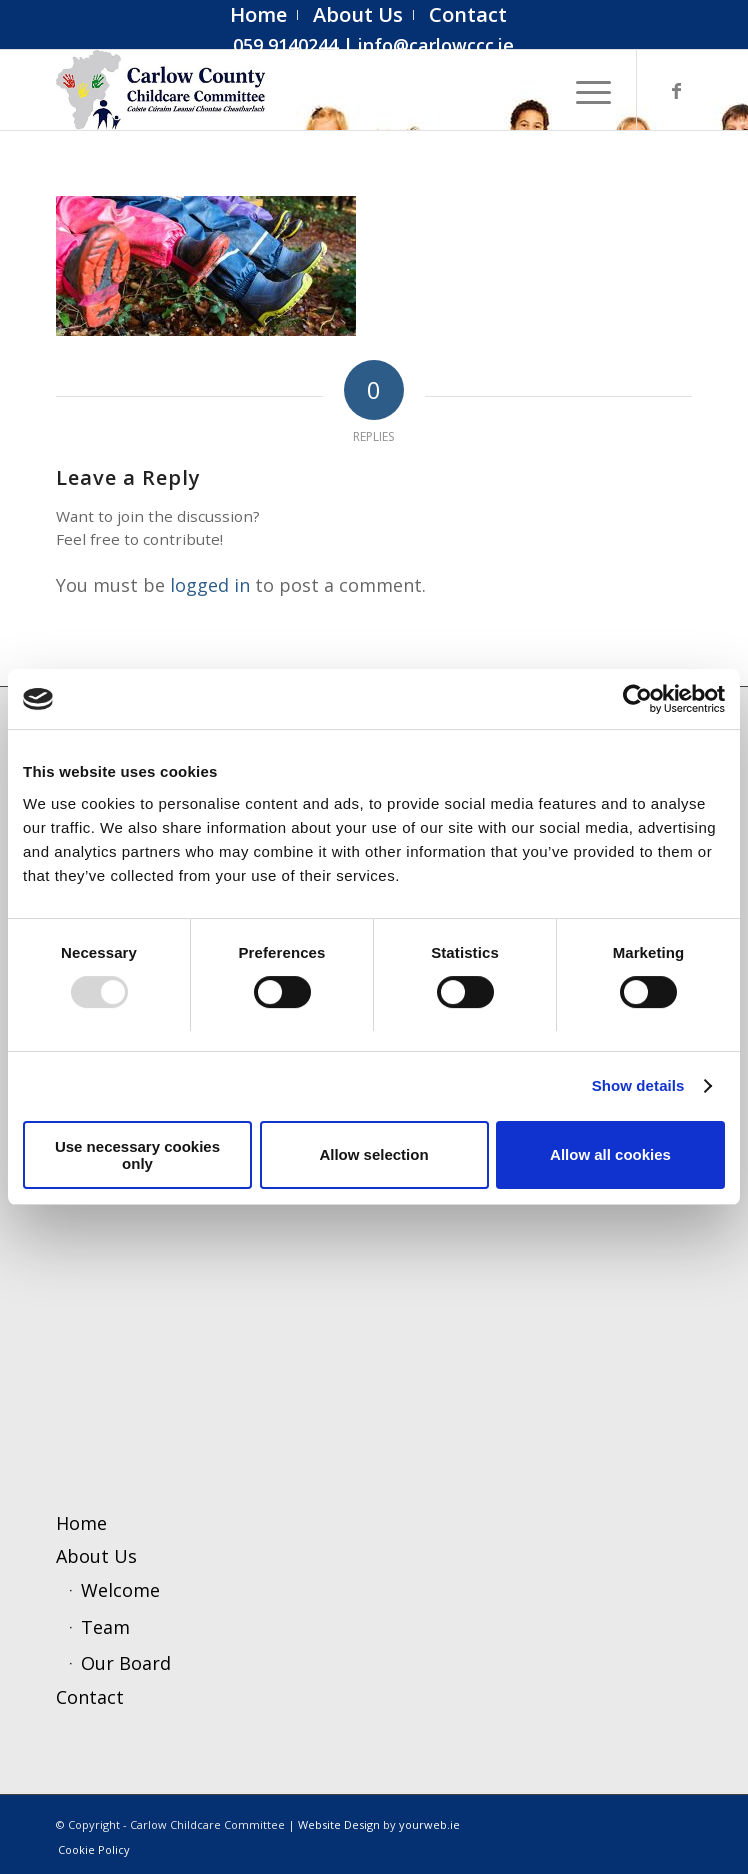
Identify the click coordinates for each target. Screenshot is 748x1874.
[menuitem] (259, 15)
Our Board (126, 1663)
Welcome (120, 1590)
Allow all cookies (610, 1154)
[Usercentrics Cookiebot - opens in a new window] (637, 699)
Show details (638, 1085)
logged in (210, 585)
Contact (90, 1697)
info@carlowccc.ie (436, 45)
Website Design (339, 1824)
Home (81, 1523)
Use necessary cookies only (137, 1155)
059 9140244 (285, 45)
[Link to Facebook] (677, 90)
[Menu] (583, 90)
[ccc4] (310, 90)
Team (105, 1627)
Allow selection (373, 1154)
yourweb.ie (429, 1824)
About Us (96, 1556)
